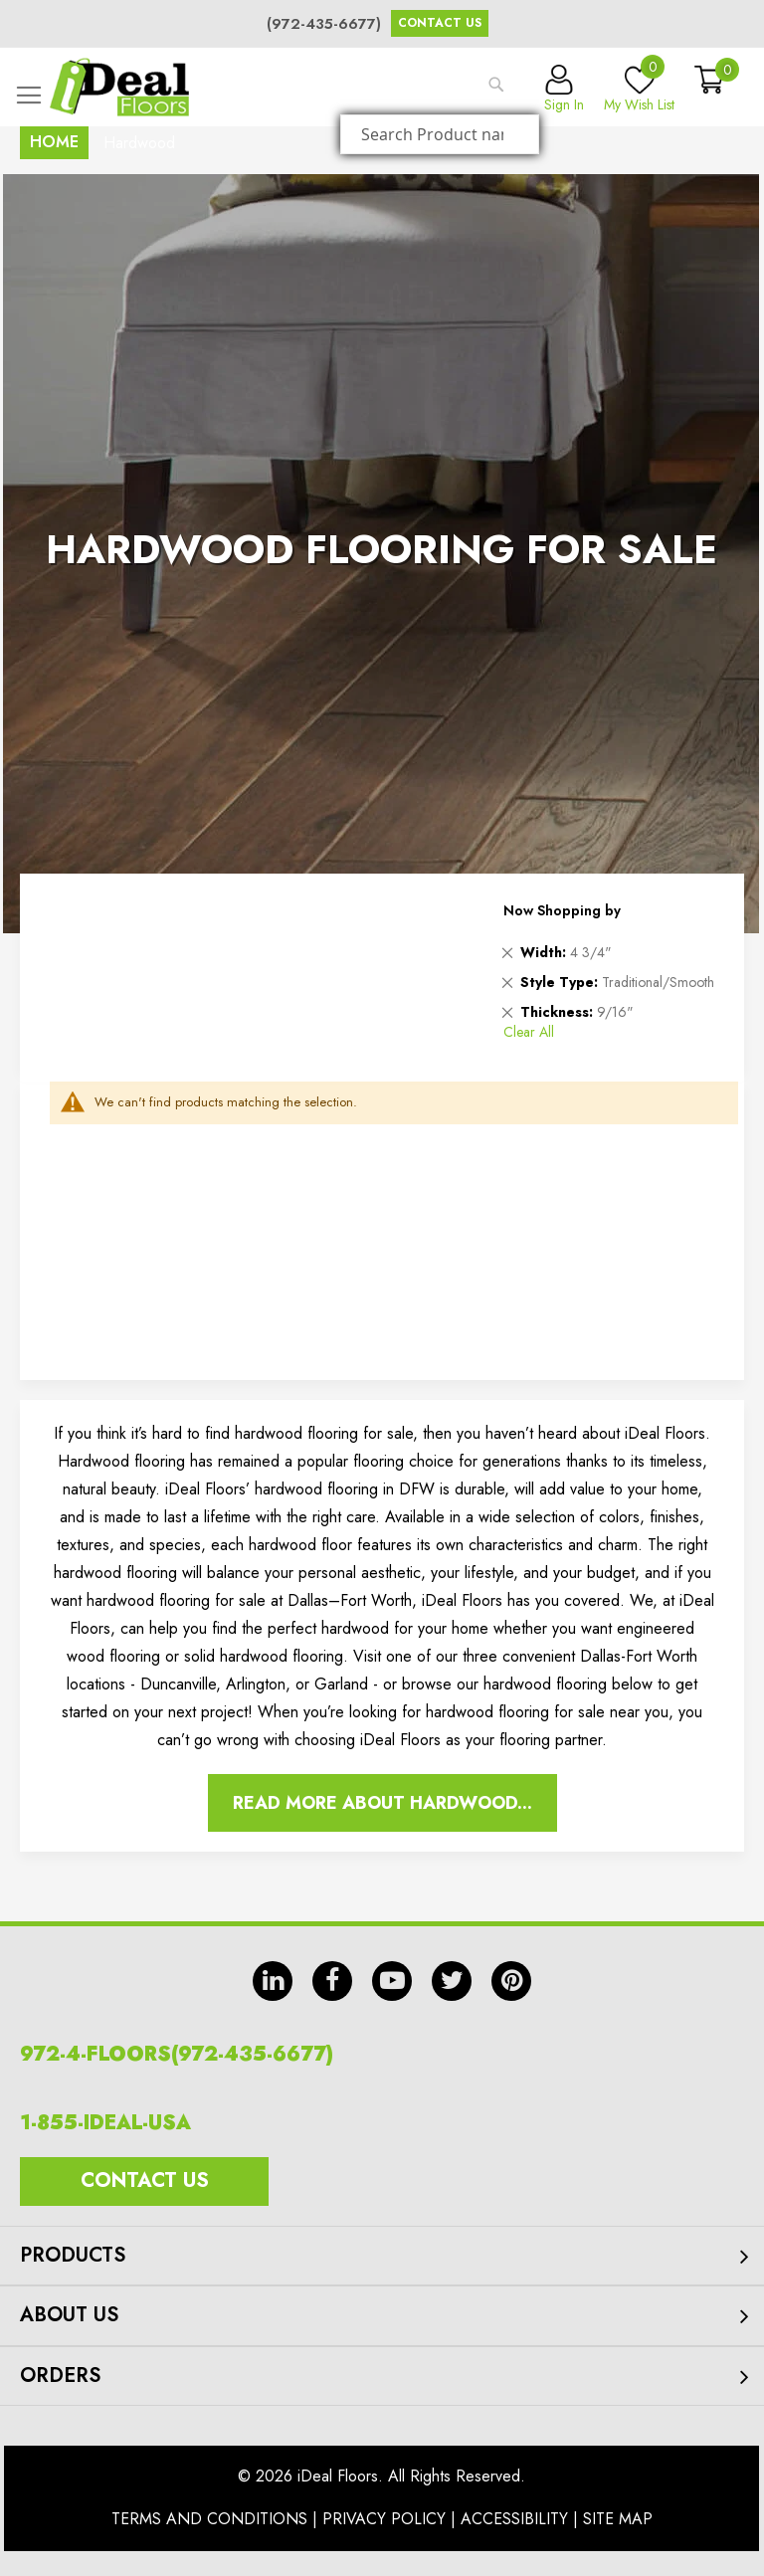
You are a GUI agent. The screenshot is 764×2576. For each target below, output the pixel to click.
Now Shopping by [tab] (562, 910)
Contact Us (439, 23)
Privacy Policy (384, 2518)
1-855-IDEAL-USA (105, 2122)
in (272, 1981)
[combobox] (439, 134)
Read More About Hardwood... (382, 1803)
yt (392, 1981)
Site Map (618, 2518)
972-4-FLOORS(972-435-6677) (176, 2054)
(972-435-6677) (324, 24)
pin (511, 1981)
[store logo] (119, 87)
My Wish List (639, 89)
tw (452, 1981)
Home (54, 141)
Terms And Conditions (209, 2518)
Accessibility (514, 2518)
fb (332, 1981)
